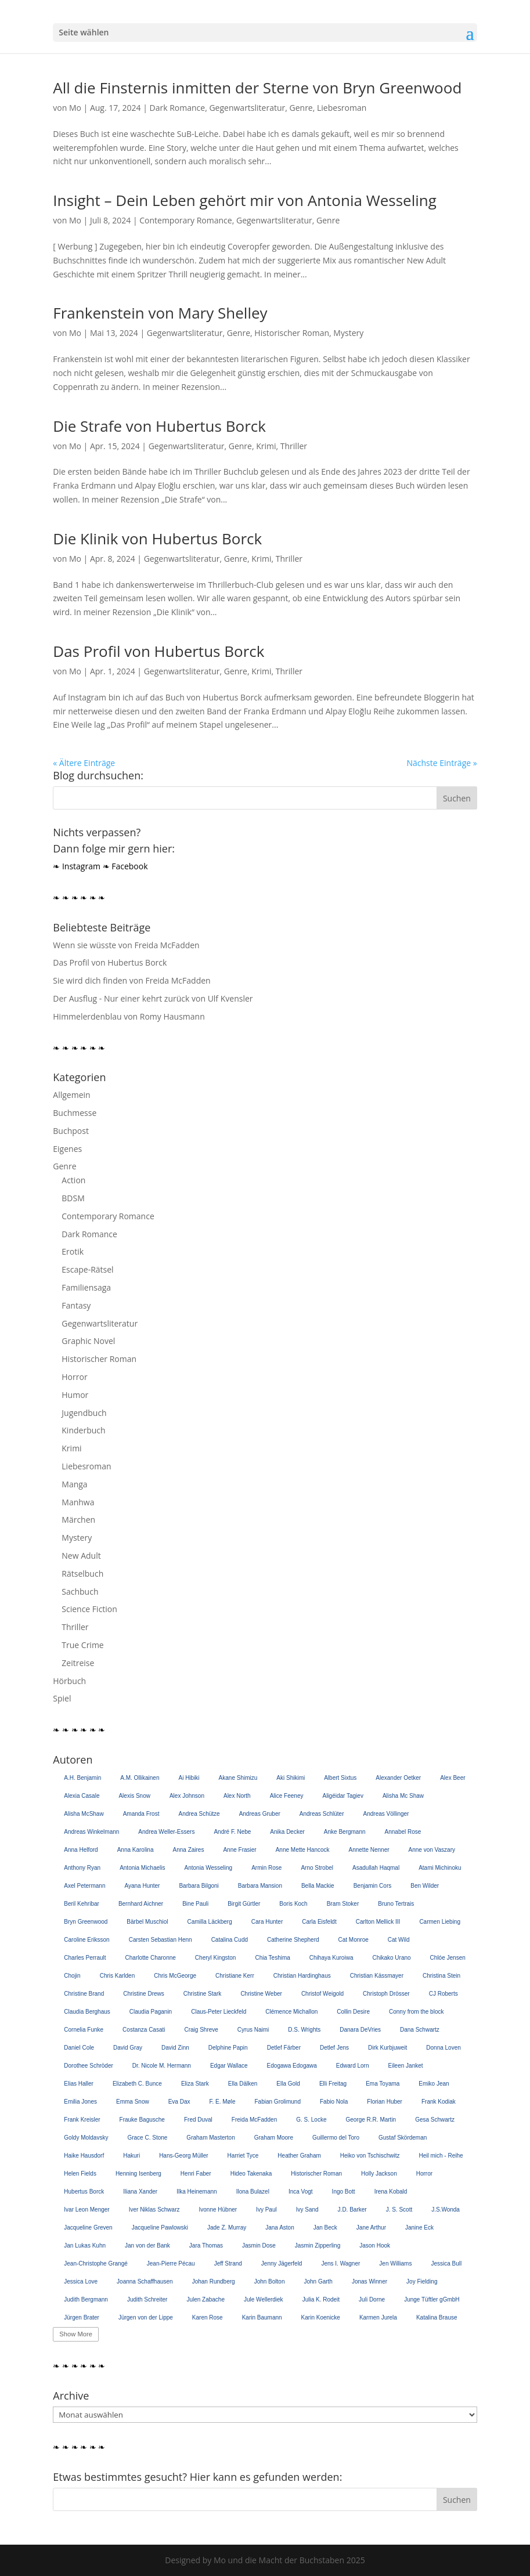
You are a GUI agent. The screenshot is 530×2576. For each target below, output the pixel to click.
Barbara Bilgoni (198, 1886)
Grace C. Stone (147, 2137)
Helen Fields (80, 2173)
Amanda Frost (141, 1814)
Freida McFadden (254, 2119)
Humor (75, 1394)
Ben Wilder (424, 1886)
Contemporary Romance (185, 220)
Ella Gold (288, 2083)
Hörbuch (69, 1680)
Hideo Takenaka (251, 2173)
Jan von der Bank (147, 2245)
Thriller (293, 445)
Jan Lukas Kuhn (85, 2245)
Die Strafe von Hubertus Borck (159, 426)
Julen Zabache (205, 2299)
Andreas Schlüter (322, 1814)
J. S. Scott (399, 2209)
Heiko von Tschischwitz (370, 2155)
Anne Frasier (239, 1850)
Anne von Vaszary (432, 1850)
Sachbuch (80, 1591)
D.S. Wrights (304, 2029)
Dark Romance (177, 107)
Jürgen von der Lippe (145, 2317)
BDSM (73, 1198)
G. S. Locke (311, 2119)
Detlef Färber (284, 2047)
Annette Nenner (369, 1850)
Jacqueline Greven (88, 2227)
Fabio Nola (334, 2101)
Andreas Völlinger (386, 1814)
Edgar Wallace (229, 2065)
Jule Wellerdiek (263, 2299)
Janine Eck (419, 2227)
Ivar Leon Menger (86, 2209)
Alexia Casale (81, 1796)
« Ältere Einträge (84, 762)
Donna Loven (443, 2047)
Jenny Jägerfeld (281, 2263)
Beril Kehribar (81, 1904)
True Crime (82, 1644)
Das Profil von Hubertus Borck (158, 651)
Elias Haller (78, 2083)
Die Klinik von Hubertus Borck (157, 538)
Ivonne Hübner (218, 2209)
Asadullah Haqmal (375, 1868)
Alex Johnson (187, 1796)
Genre (301, 107)
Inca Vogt (301, 2191)
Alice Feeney (287, 1796)
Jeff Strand (228, 2263)
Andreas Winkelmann (91, 1832)
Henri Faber (196, 2173)
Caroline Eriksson (86, 1939)
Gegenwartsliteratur (247, 107)
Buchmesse (74, 1112)
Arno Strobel (317, 1868)
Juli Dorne (372, 2299)
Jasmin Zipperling (317, 2245)
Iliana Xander (140, 2191)
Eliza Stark (195, 2083)
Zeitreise (78, 1662)
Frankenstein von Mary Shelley (160, 312)
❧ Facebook (125, 866)
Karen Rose (207, 2317)
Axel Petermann (84, 1886)
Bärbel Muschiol (147, 1922)
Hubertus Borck (84, 2191)
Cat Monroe (353, 1939)
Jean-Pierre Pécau (171, 2263)
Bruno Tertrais (396, 1904)
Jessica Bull (446, 2263)
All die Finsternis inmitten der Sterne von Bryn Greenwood (257, 87)
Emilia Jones (80, 2101)
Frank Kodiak (438, 2101)
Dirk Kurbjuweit (387, 2047)
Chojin (72, 1975)
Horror (74, 1376)
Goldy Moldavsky (86, 2137)
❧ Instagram (76, 866)
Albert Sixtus (340, 1778)
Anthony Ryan (82, 1868)
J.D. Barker (352, 2209)
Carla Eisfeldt (319, 1922)
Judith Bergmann (86, 2299)
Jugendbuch (84, 1412)
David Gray (127, 2047)
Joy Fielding (421, 2281)
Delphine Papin (228, 2047)
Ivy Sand (307, 2209)
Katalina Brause (436, 2317)
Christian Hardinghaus (302, 1975)
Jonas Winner (369, 2281)
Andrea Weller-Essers (166, 1832)
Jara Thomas (206, 2245)
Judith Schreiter (147, 2299)
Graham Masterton (210, 2137)
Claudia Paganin (150, 2011)
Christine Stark (202, 1993)
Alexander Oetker (398, 1778)
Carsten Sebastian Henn (160, 1939)
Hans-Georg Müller (183, 2155)
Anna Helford (81, 1850)
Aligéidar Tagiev (342, 1796)
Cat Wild (399, 1939)
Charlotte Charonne (150, 1957)
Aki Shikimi (290, 1778)
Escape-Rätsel (87, 1269)
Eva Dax (179, 2101)
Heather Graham (298, 2155)
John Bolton (269, 2281)
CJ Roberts (443, 1993)
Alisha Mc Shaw (403, 1796)
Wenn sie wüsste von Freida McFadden (126, 945)
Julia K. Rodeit (321, 2299)
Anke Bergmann (345, 1832)
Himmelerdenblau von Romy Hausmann (128, 1016)
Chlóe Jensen (448, 1957)
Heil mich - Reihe (441, 2155)
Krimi (266, 445)
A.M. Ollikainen (139, 1778)
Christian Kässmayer (376, 1975)
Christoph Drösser (386, 1993)
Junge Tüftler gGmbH (431, 2299)
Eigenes (67, 1148)
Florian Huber (384, 2101)
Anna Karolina (135, 1850)
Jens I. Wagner (340, 2263)
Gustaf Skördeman (402, 2137)
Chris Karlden (117, 1975)
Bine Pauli (195, 1904)
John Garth (318, 2281)
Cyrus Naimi (253, 2029)
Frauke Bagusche (142, 2119)
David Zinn (175, 2047)
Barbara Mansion (260, 1886)
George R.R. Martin (370, 2119)
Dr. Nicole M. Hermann (161, 2065)
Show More (75, 2334)
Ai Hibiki (188, 1778)
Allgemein (71, 1094)
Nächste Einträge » (441, 762)
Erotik (73, 1251)
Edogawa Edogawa (292, 2065)
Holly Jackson (379, 2173)
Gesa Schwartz (435, 2119)
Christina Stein (441, 1975)
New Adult (81, 1555)
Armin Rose (266, 1868)
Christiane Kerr (234, 1975)
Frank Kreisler (82, 2119)
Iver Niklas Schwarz (154, 2209)
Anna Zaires (188, 1850)
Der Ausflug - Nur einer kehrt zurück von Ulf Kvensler (153, 998)
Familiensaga (86, 1287)
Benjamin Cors (373, 1886)
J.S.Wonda (445, 2209)
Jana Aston (279, 2227)
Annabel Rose (403, 1832)
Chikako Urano (391, 1957)
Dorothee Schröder (88, 2065)
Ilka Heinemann (196, 2191)
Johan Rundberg (213, 2281)
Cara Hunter (267, 1922)
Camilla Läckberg (210, 1922)
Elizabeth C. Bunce (137, 2083)
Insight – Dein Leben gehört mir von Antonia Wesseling (245, 200)
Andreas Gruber (259, 1814)
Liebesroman (341, 107)
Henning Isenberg (138, 2173)
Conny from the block (416, 2011)
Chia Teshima (272, 1957)
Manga (74, 1484)
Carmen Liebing (439, 1922)
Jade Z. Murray (226, 2227)
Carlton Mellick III (378, 1922)
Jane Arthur (371, 2227)
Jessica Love (81, 2281)
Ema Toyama (382, 2083)
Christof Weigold (322, 1993)
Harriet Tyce (243, 2155)
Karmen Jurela (378, 2317)
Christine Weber (261, 1993)
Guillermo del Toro (335, 2137)
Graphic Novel (88, 1340)
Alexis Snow (134, 1796)
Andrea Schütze (198, 1814)
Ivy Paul (266, 2209)
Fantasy (76, 1305)
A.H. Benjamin (82, 1778)
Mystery (348, 332)
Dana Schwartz (419, 2029)
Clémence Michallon (291, 2011)
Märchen (78, 1519)
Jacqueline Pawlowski (160, 2227)
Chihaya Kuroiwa (331, 1957)
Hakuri (131, 2155)
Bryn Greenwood (85, 1922)
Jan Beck (325, 2227)
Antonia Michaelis (142, 1868)
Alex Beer (452, 1778)
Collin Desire (353, 2011)
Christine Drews (143, 1993)
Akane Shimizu (238, 1778)
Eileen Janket (405, 2065)
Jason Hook (374, 2245)
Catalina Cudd (229, 1939)
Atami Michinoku (440, 1868)
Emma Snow (132, 2101)
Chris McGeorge (175, 1975)
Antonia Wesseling (209, 1868)
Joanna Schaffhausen (145, 2281)
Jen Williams (395, 2263)
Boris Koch (293, 1904)
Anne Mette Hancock (303, 1850)
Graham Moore (273, 2137)
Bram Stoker (343, 1904)
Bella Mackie (317, 1886)
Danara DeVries (360, 2029)
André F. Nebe (232, 1832)
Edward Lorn (352, 2065)
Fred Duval (198, 2119)
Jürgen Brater (81, 2317)
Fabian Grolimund (278, 2101)
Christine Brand (84, 1993)
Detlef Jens (334, 2047)
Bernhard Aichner (140, 1904)
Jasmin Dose (259, 2245)
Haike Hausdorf (84, 2155)
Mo (75, 107)
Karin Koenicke (320, 2317)
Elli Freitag (333, 2083)
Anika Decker (287, 1832)
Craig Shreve (201, 2029)
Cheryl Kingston (215, 1957)
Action (73, 1180)
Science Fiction (89, 1608)
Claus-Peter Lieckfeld (218, 2011)
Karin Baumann (262, 2317)
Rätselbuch (82, 1573)
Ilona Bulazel (252, 2191)
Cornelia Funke (83, 2029)
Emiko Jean (434, 2083)
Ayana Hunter (142, 1886)
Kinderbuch (83, 1430)
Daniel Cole (79, 2047)
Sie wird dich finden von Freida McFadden (131, 980)
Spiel (62, 1698)
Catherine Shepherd (293, 1939)
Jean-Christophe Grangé (96, 2263)
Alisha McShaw (83, 1814)
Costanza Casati (143, 2029)
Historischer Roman (291, 332)
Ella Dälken (243, 2083)
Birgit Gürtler (244, 1904)
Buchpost (71, 1130)
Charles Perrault (85, 1957)
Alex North (237, 1796)
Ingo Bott (343, 2191)
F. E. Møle (222, 2101)
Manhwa (78, 1502)
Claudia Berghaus (87, 2011)
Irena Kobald (391, 2191)
